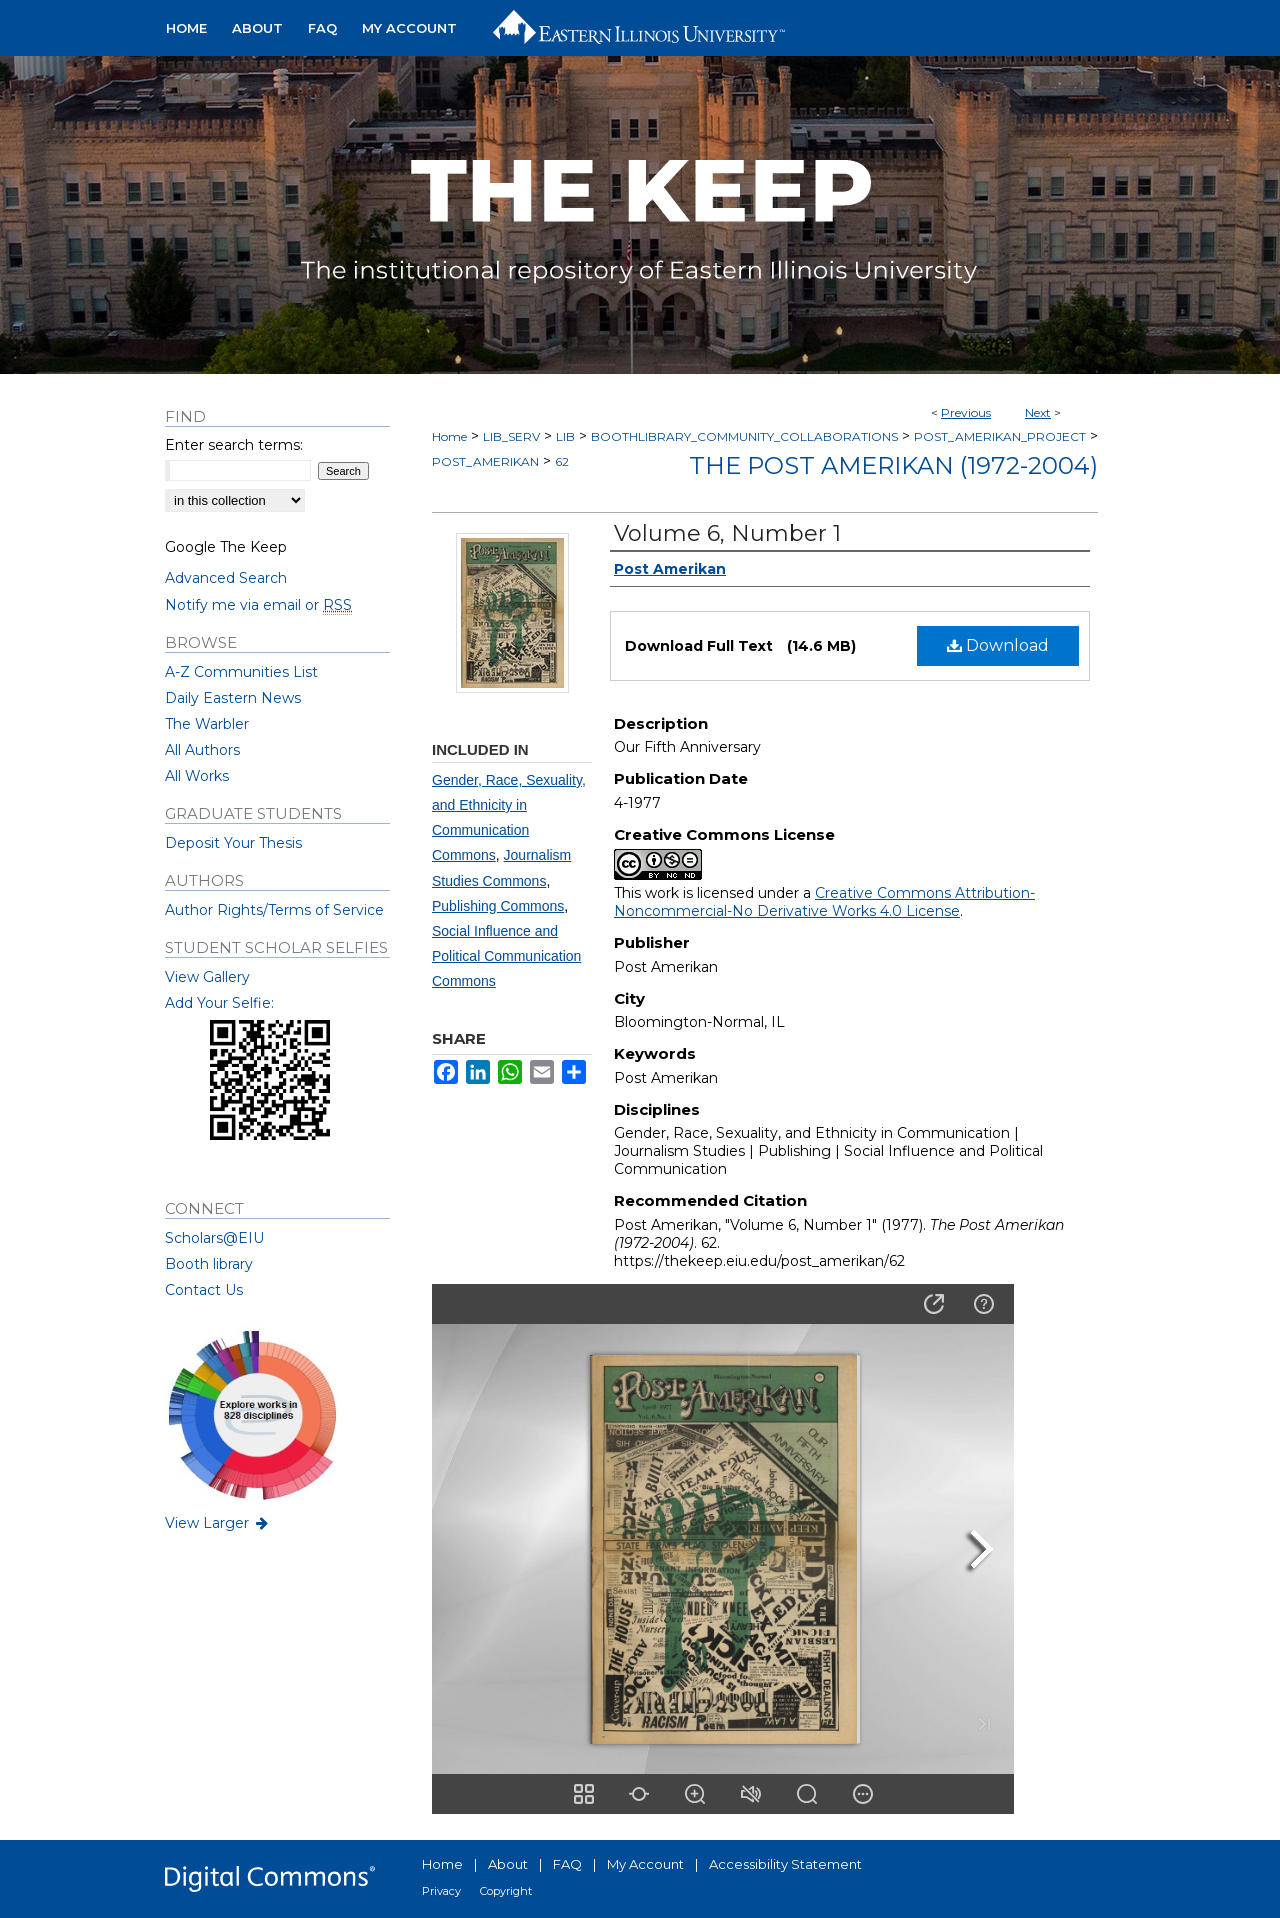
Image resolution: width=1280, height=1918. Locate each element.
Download (998, 645)
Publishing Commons (498, 906)
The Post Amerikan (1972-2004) (893, 465)
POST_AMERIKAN (485, 461)
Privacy (441, 1891)
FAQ (567, 1864)
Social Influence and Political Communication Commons (506, 956)
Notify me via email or (258, 605)
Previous (966, 412)
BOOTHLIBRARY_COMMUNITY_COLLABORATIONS (744, 436)
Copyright (506, 1891)
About (508, 1864)
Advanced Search (226, 578)
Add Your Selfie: (219, 1003)
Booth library (209, 1264)
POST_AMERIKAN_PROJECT (1000, 436)
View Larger (218, 1523)
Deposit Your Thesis (233, 843)
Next (1038, 412)
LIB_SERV (511, 436)
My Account (645, 1864)
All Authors (202, 750)
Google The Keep (226, 547)
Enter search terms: (234, 445)
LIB (565, 436)
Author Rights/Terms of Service (274, 910)
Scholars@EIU (214, 1238)
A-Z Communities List (241, 672)
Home (449, 436)
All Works (197, 776)
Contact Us (204, 1290)
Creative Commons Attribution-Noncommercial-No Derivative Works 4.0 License (824, 902)
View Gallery (207, 977)
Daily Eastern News (233, 698)
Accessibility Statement (785, 1864)
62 (562, 461)
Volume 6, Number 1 (727, 533)
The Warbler (207, 724)
